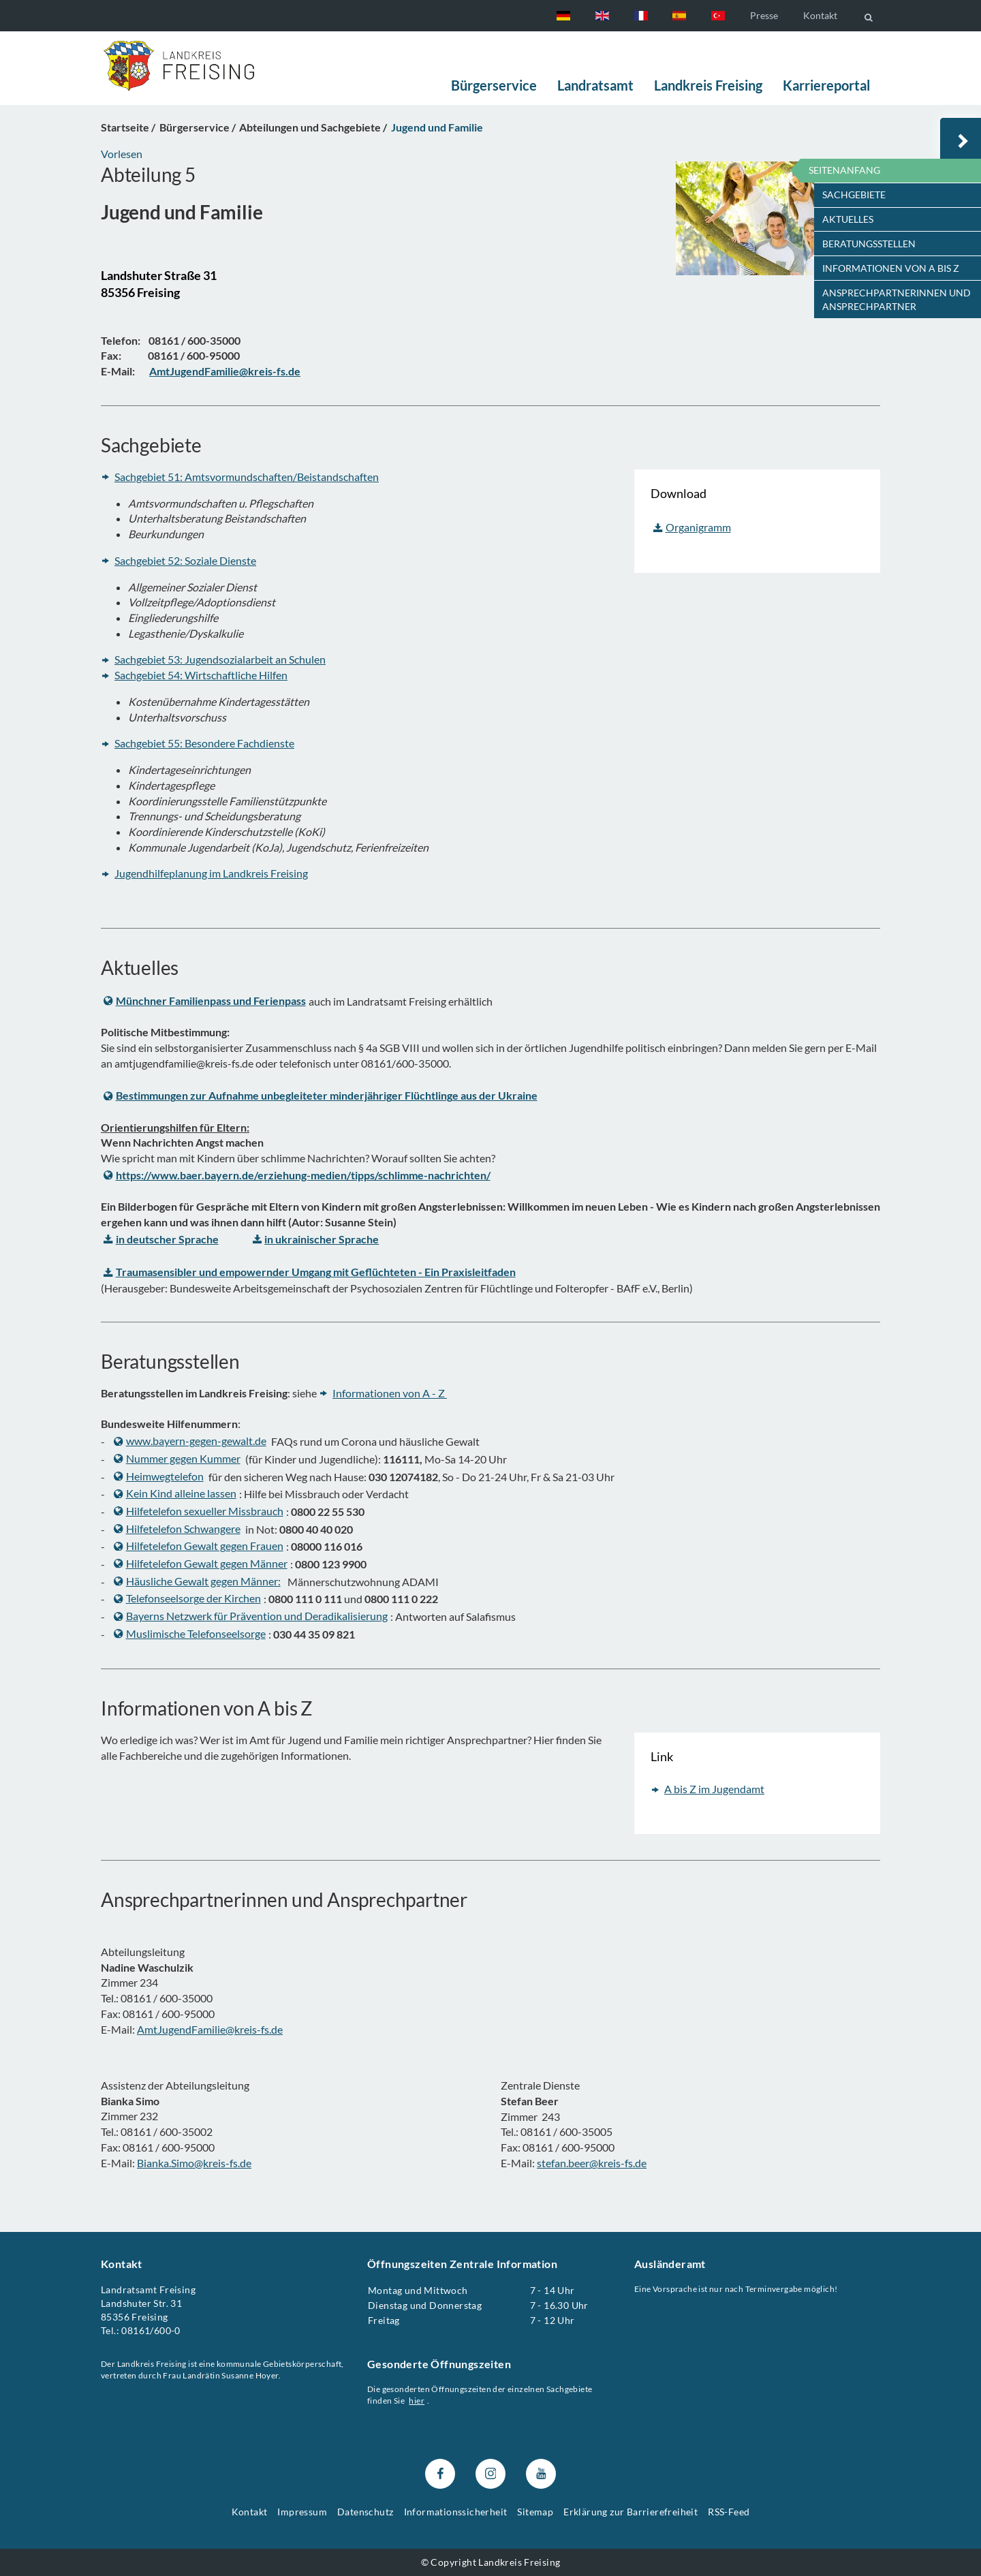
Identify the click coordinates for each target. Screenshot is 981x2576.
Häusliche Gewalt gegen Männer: (197, 1580)
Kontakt (820, 15)
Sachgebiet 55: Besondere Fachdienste (204, 742)
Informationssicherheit (456, 2511)
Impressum (302, 2511)
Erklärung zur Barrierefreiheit (630, 2511)
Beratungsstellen (869, 243)
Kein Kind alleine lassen (175, 1493)
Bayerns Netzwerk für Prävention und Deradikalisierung (251, 1615)
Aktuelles (847, 219)
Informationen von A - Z (389, 1392)
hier (417, 2400)
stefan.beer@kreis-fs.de (592, 2162)
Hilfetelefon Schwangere (177, 1528)
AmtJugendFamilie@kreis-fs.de (210, 2028)
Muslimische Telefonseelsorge (190, 1633)
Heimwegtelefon (159, 1476)
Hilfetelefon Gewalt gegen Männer (200, 1563)
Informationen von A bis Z (890, 268)
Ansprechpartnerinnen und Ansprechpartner (896, 299)
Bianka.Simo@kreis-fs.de (194, 2162)
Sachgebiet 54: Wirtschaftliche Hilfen (200, 674)
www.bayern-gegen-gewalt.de (190, 1440)
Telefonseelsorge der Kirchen (187, 1598)
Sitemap (535, 2511)
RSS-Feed (728, 2511)
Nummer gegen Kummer (177, 1458)
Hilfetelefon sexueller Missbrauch (198, 1510)
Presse (764, 15)
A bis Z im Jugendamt (714, 1788)
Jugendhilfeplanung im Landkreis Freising (211, 873)
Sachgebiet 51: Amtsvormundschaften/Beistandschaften (246, 476)
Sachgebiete (854, 194)
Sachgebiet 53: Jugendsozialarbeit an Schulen (220, 659)
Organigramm (692, 527)
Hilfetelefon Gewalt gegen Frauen (198, 1546)
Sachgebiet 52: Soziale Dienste (185, 560)
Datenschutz (365, 2511)
